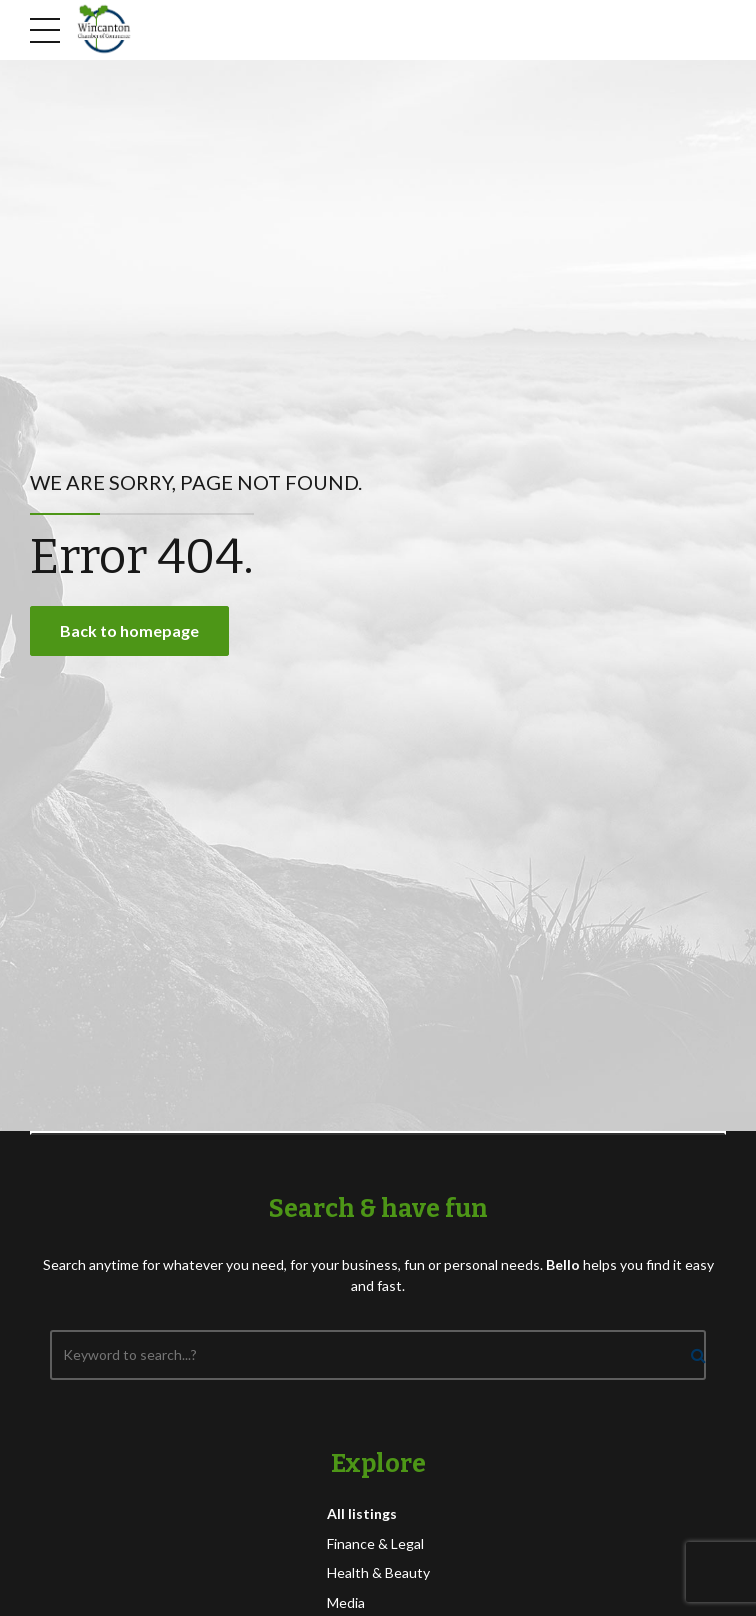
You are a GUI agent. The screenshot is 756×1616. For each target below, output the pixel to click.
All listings (362, 1513)
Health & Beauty (378, 1572)
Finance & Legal (375, 1543)
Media (346, 1602)
